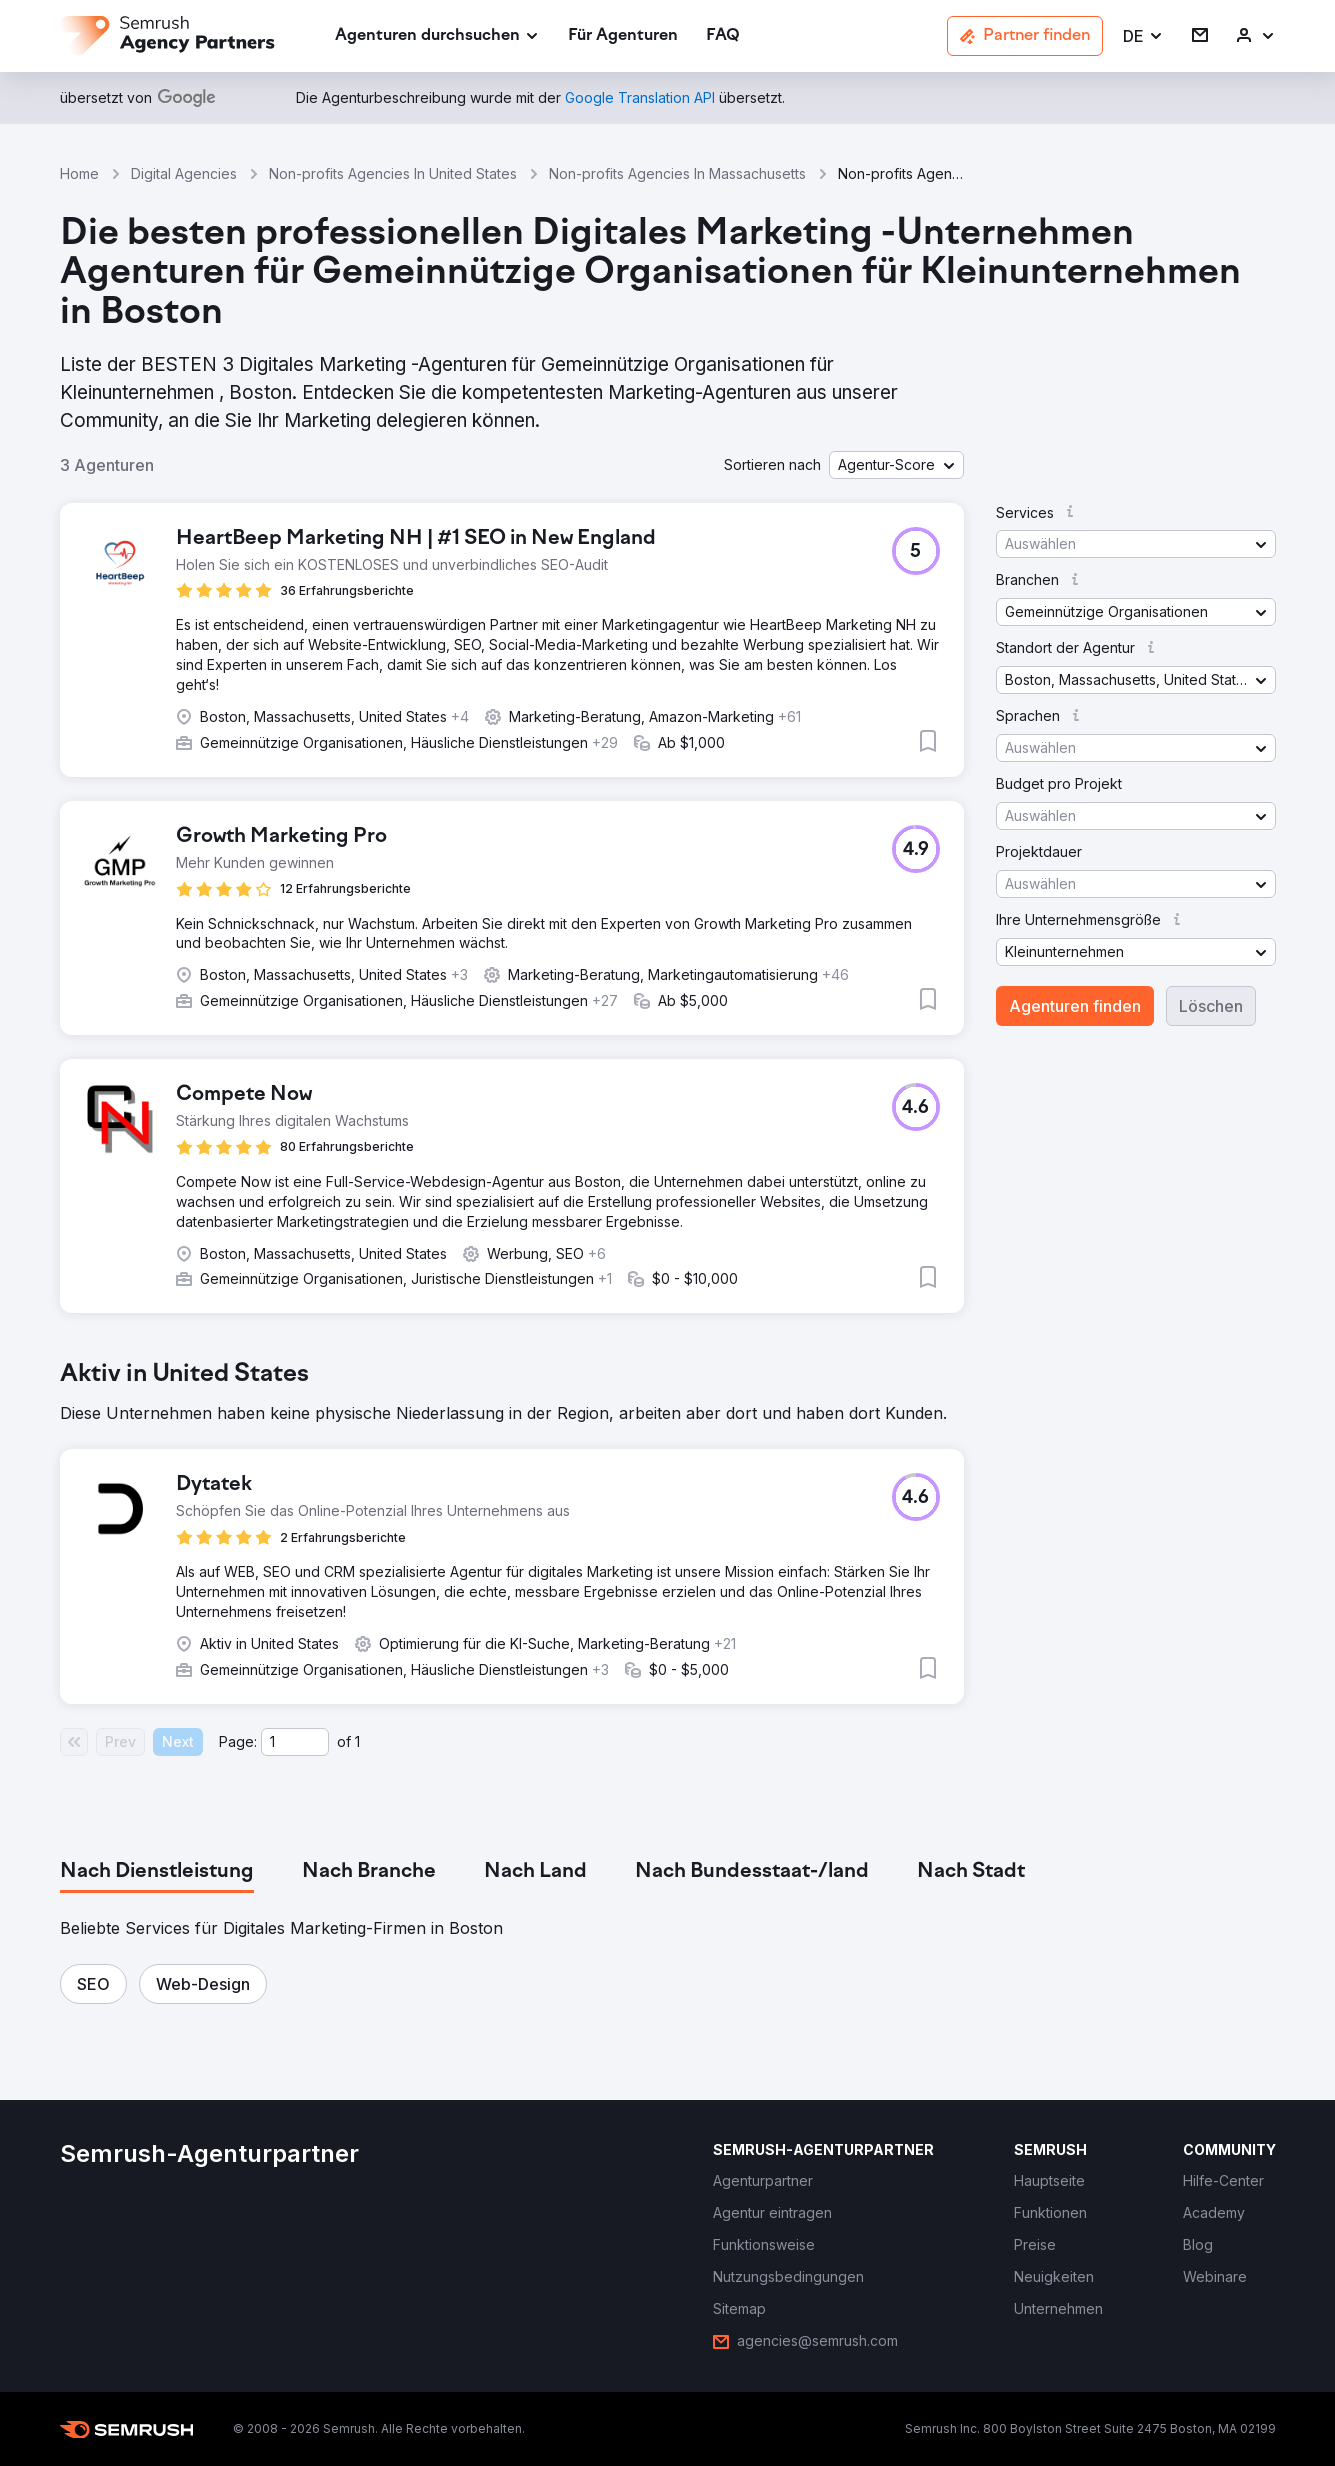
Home (79, 173)
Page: (238, 1741)
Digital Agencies (184, 173)
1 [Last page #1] (357, 1741)
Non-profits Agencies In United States (393, 173)
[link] (623, 36)
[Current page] (295, 1742)
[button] (1143, 36)
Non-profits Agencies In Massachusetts (677, 173)
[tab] (157, 1872)
